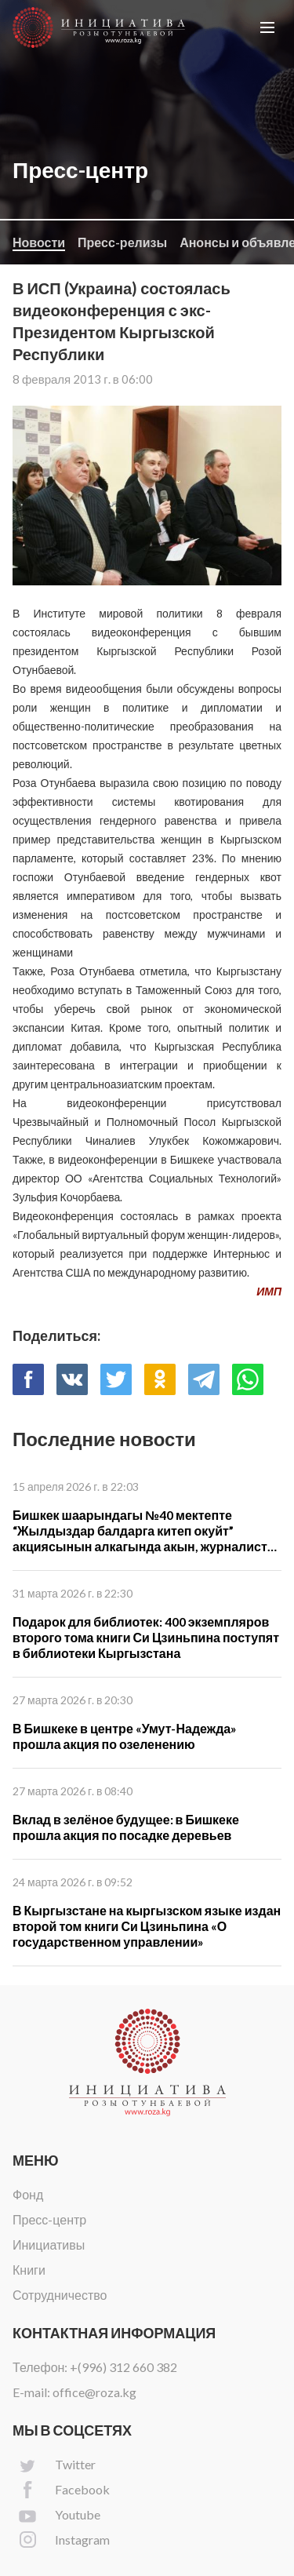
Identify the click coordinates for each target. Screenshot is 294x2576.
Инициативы (49, 2244)
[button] (267, 27)
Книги (29, 2269)
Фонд (28, 2194)
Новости (39, 242)
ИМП (268, 1291)
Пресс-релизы (122, 242)
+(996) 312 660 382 (123, 2366)
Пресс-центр (49, 2219)
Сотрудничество (60, 2294)
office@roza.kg (94, 2392)
